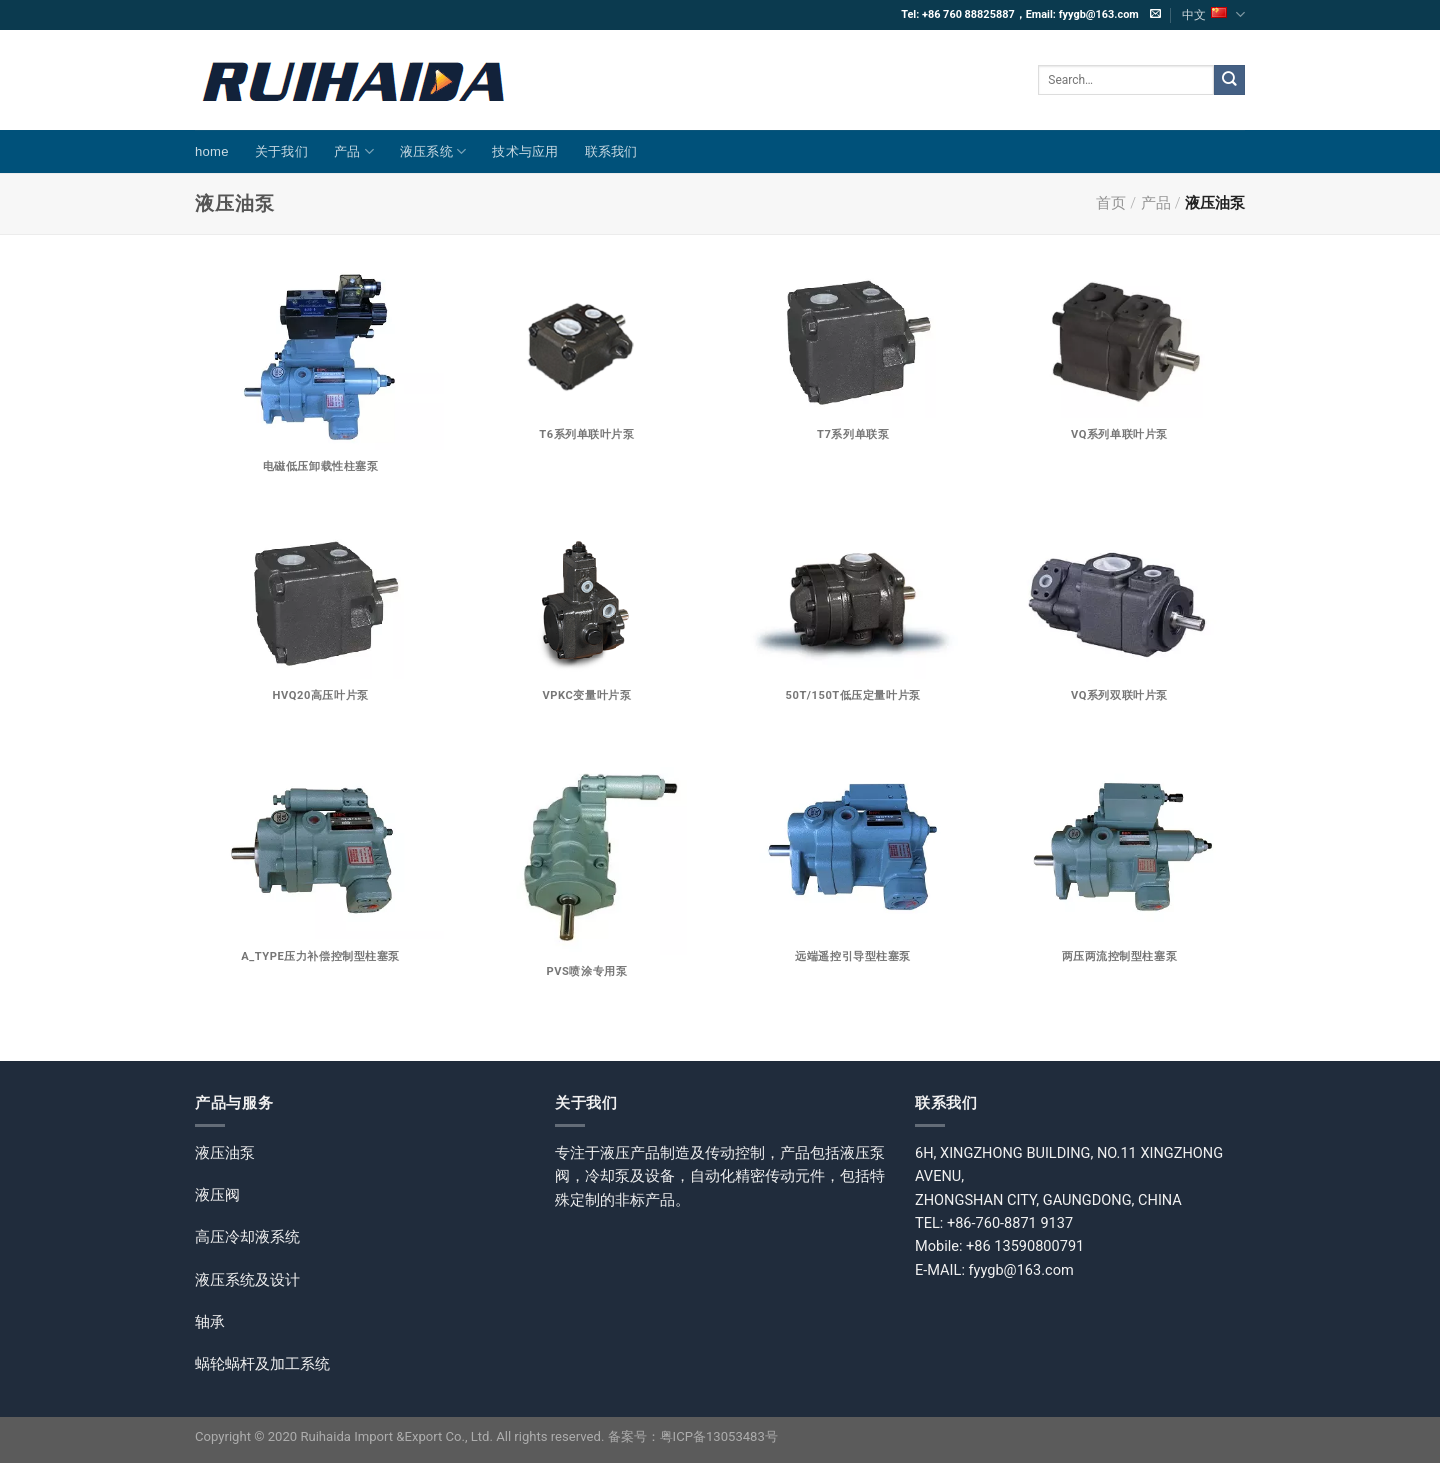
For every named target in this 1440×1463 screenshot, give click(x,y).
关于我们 (281, 151)
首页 (1111, 203)
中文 (1213, 14)
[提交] (1229, 80)
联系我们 (611, 151)
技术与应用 (525, 151)
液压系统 (433, 151)
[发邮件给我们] (1155, 14)
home (212, 151)
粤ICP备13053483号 (719, 1436)
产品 (354, 151)
